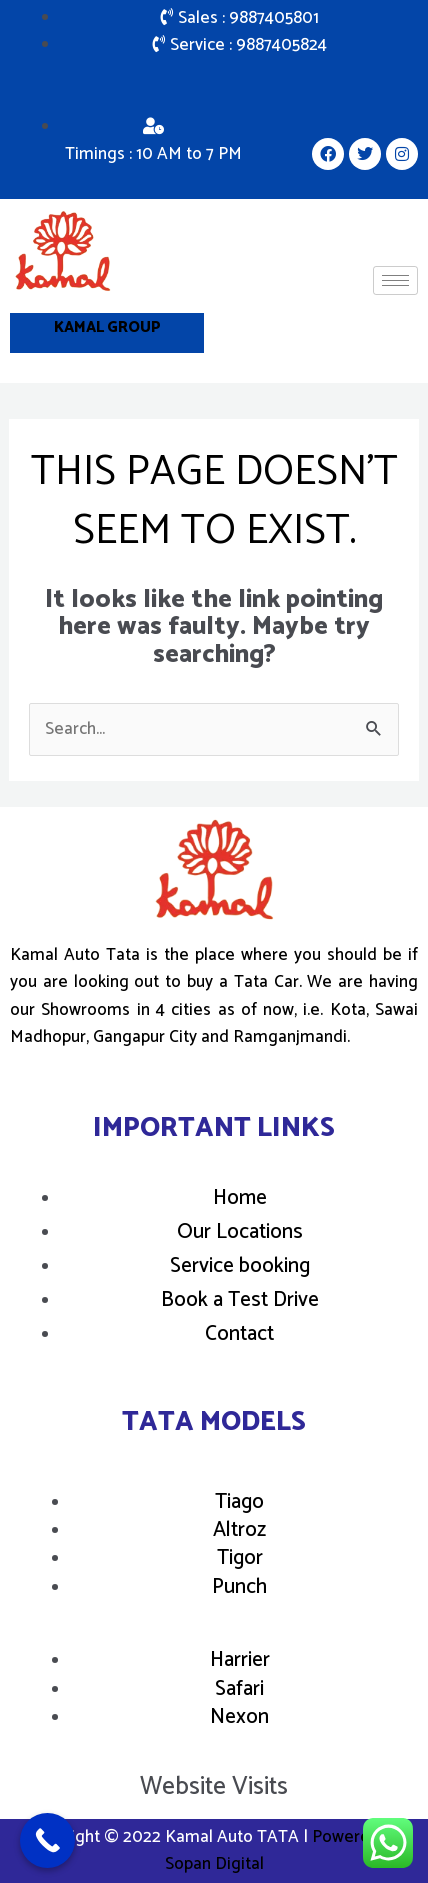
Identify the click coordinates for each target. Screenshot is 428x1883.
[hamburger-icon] (395, 280)
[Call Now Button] (47, 1840)
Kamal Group (107, 327)
